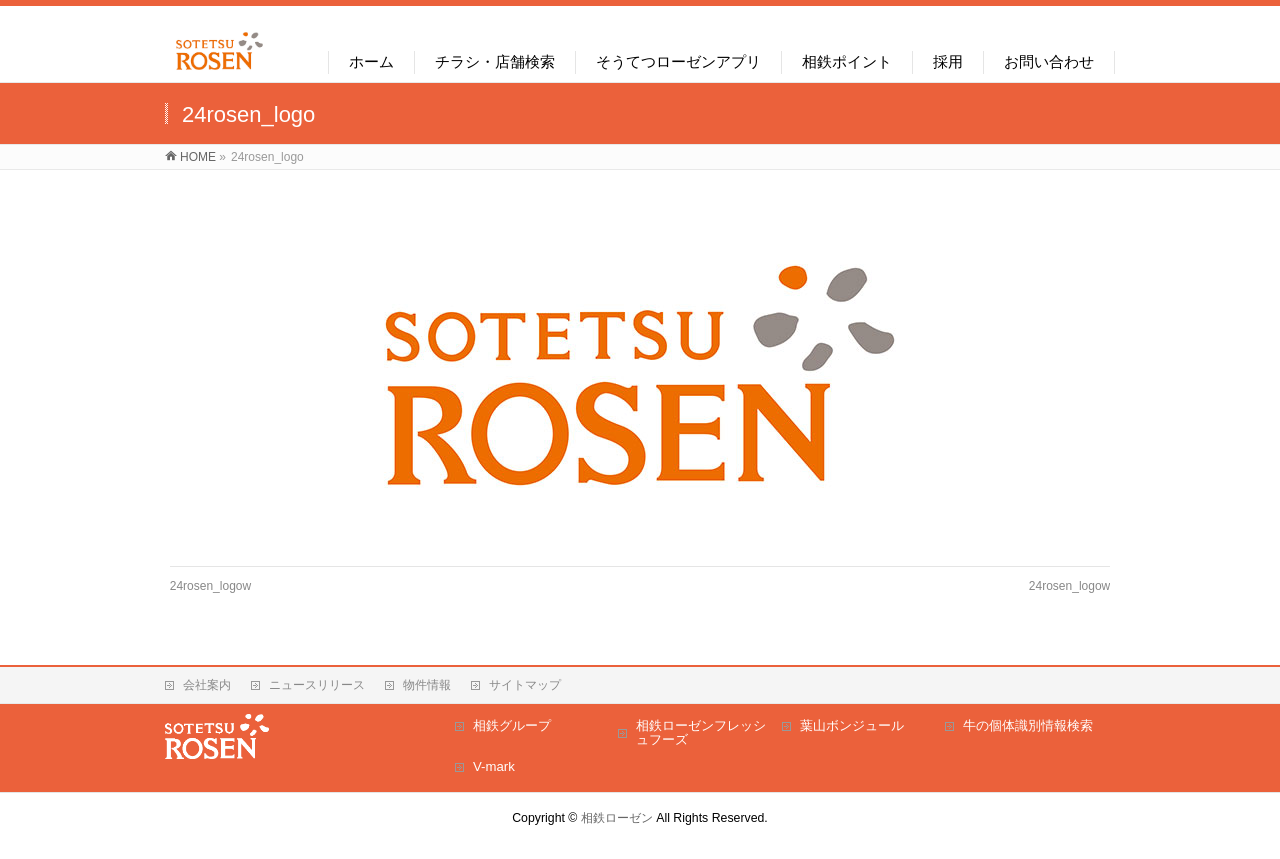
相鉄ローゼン (617, 818)
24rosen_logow (210, 586)
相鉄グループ (512, 725)
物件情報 (427, 685)
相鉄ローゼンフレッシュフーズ (701, 732)
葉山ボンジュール (852, 725)
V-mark (494, 766)
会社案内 (207, 685)
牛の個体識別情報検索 (1028, 725)
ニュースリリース (317, 685)
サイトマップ (525, 685)
